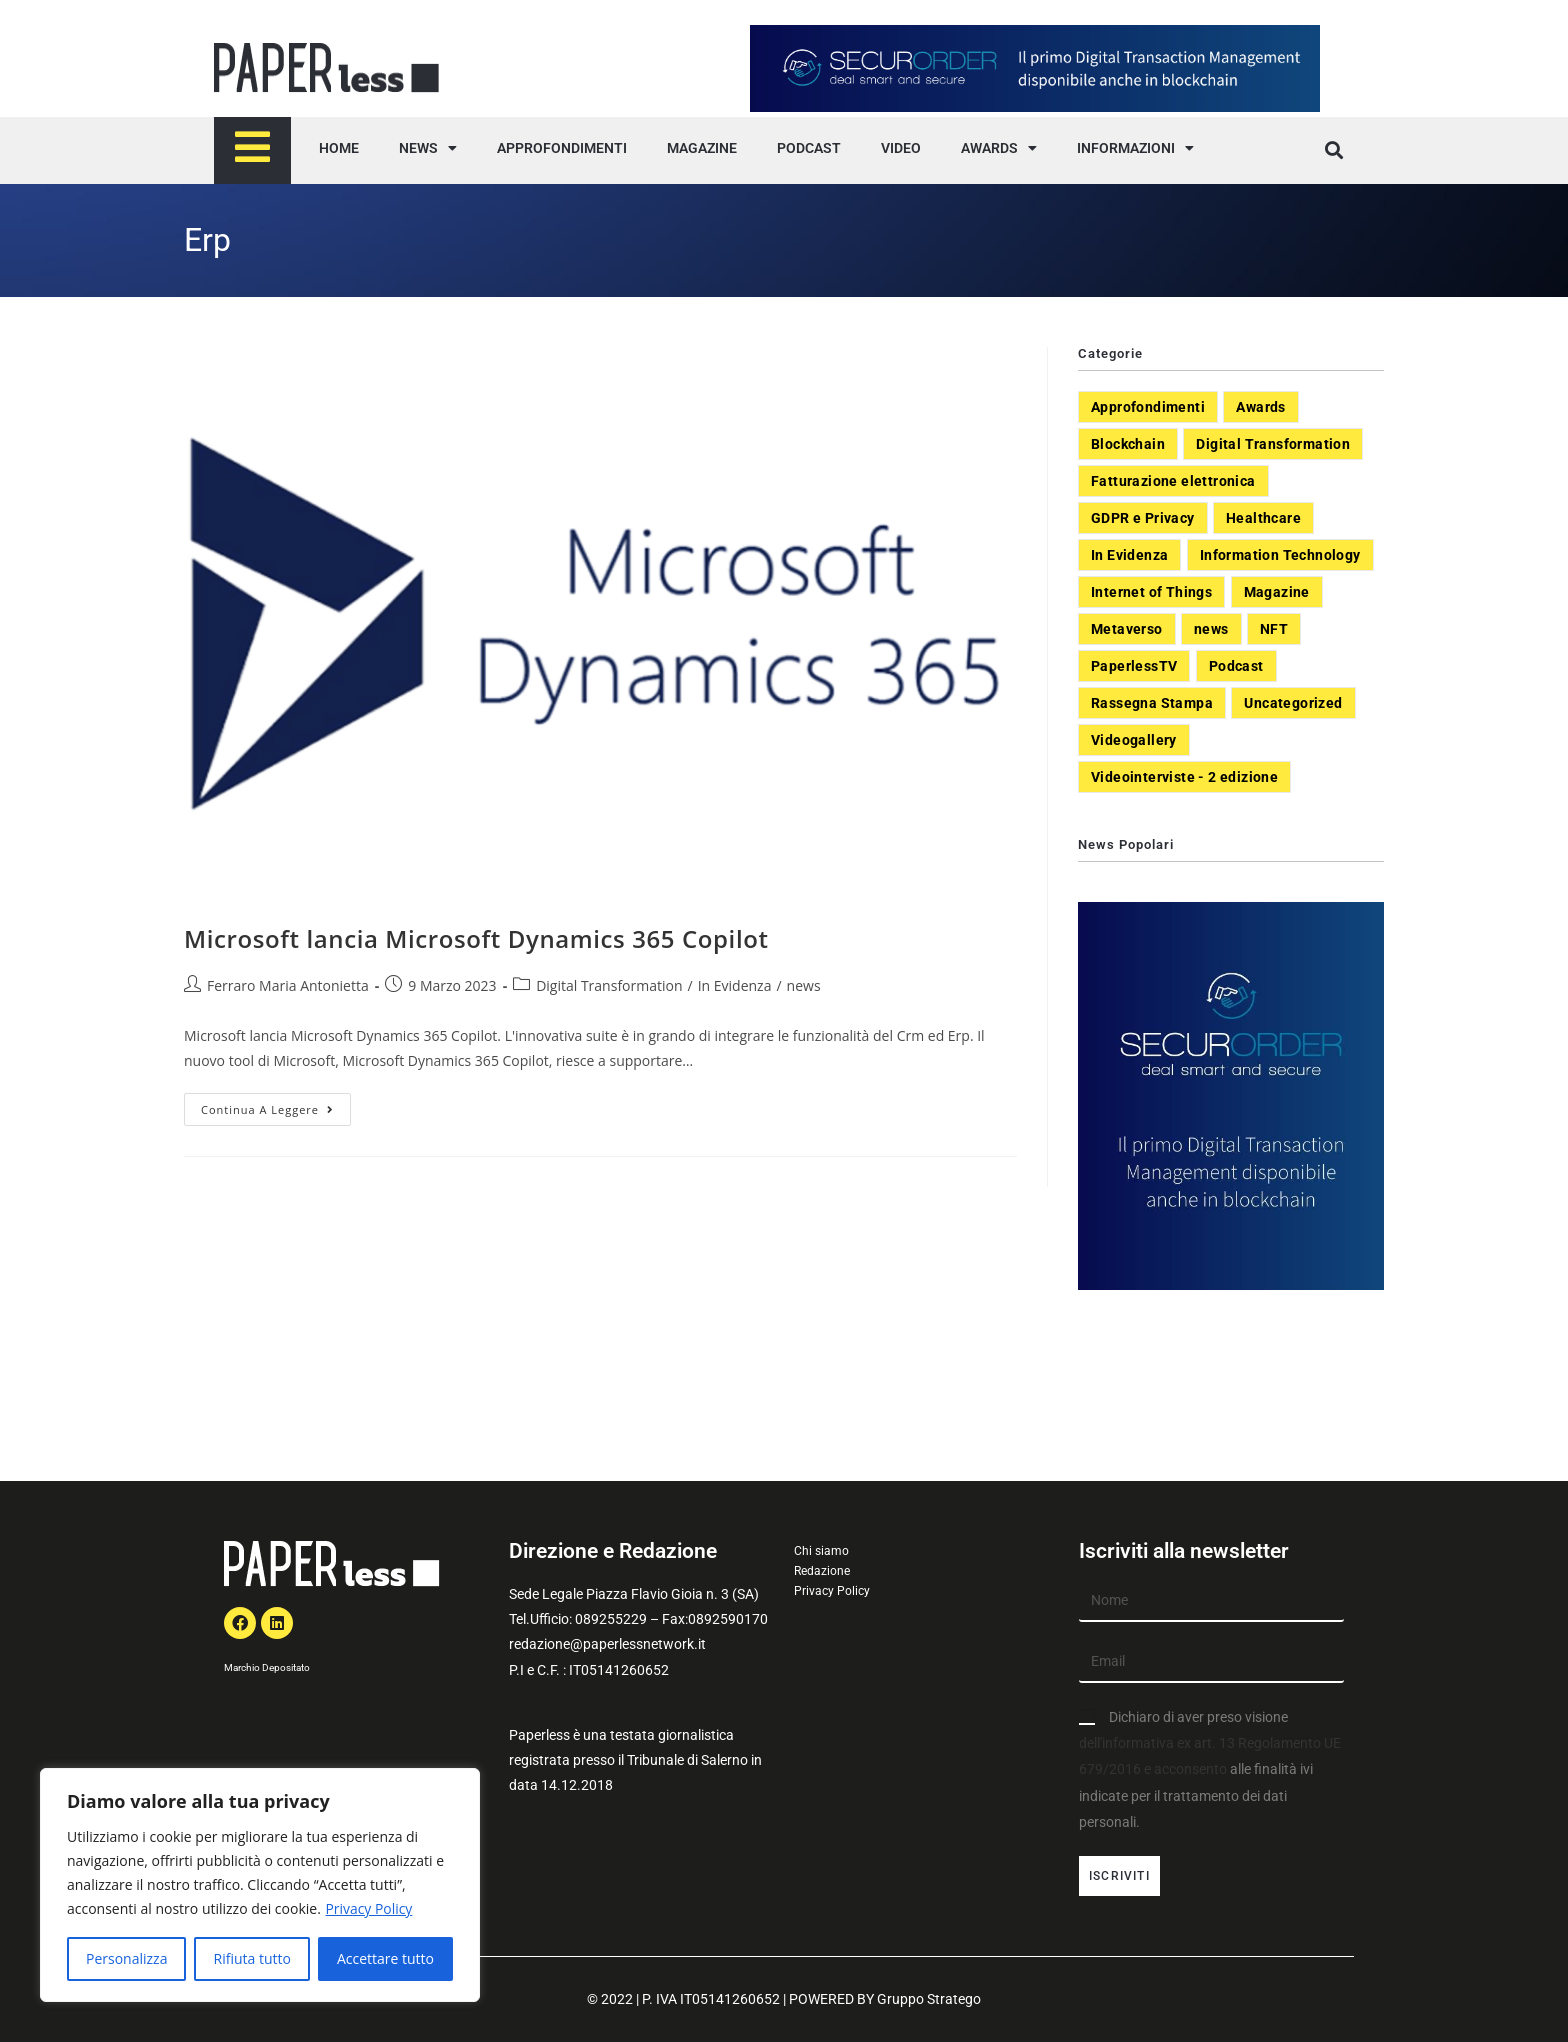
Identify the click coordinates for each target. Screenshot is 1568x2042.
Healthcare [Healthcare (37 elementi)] (1263, 518)
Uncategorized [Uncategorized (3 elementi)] (1293, 703)
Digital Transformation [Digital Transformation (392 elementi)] (1273, 444)
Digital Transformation (609, 985)
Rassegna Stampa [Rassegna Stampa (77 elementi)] (1152, 703)
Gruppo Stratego (929, 1999)
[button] (1333, 150)
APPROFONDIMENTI (562, 148)
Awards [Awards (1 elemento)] (1260, 407)
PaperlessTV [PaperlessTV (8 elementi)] (1134, 666)
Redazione (822, 1571)
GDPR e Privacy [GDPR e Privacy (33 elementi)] (1143, 518)
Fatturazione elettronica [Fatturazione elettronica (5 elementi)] (1173, 481)
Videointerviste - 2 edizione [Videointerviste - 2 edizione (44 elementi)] (1184, 777)
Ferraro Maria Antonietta (288, 985)
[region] (260, 1885)
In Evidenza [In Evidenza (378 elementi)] (1129, 555)
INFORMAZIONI (1135, 148)
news (804, 985)
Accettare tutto (385, 1958)
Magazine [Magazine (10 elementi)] (1277, 592)
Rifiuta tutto (251, 1958)
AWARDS (999, 148)
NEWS (428, 148)
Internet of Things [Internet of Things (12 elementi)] (1151, 592)
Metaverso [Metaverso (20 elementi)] (1127, 629)
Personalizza (126, 1958)
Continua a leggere (276, 1105)
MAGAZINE (702, 148)
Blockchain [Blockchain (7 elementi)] (1128, 444)
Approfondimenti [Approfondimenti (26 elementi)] (1148, 407)
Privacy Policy (368, 1908)
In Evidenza (735, 985)
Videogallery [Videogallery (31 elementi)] (1134, 740)
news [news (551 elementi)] (1211, 629)
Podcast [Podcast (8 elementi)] (1236, 666)
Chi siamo (821, 1551)
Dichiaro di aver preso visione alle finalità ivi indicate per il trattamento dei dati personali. (1210, 1769)
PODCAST (809, 148)
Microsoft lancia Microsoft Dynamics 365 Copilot (476, 938)
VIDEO (901, 148)
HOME (339, 148)
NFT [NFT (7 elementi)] (1274, 629)
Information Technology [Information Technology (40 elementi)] (1280, 555)
